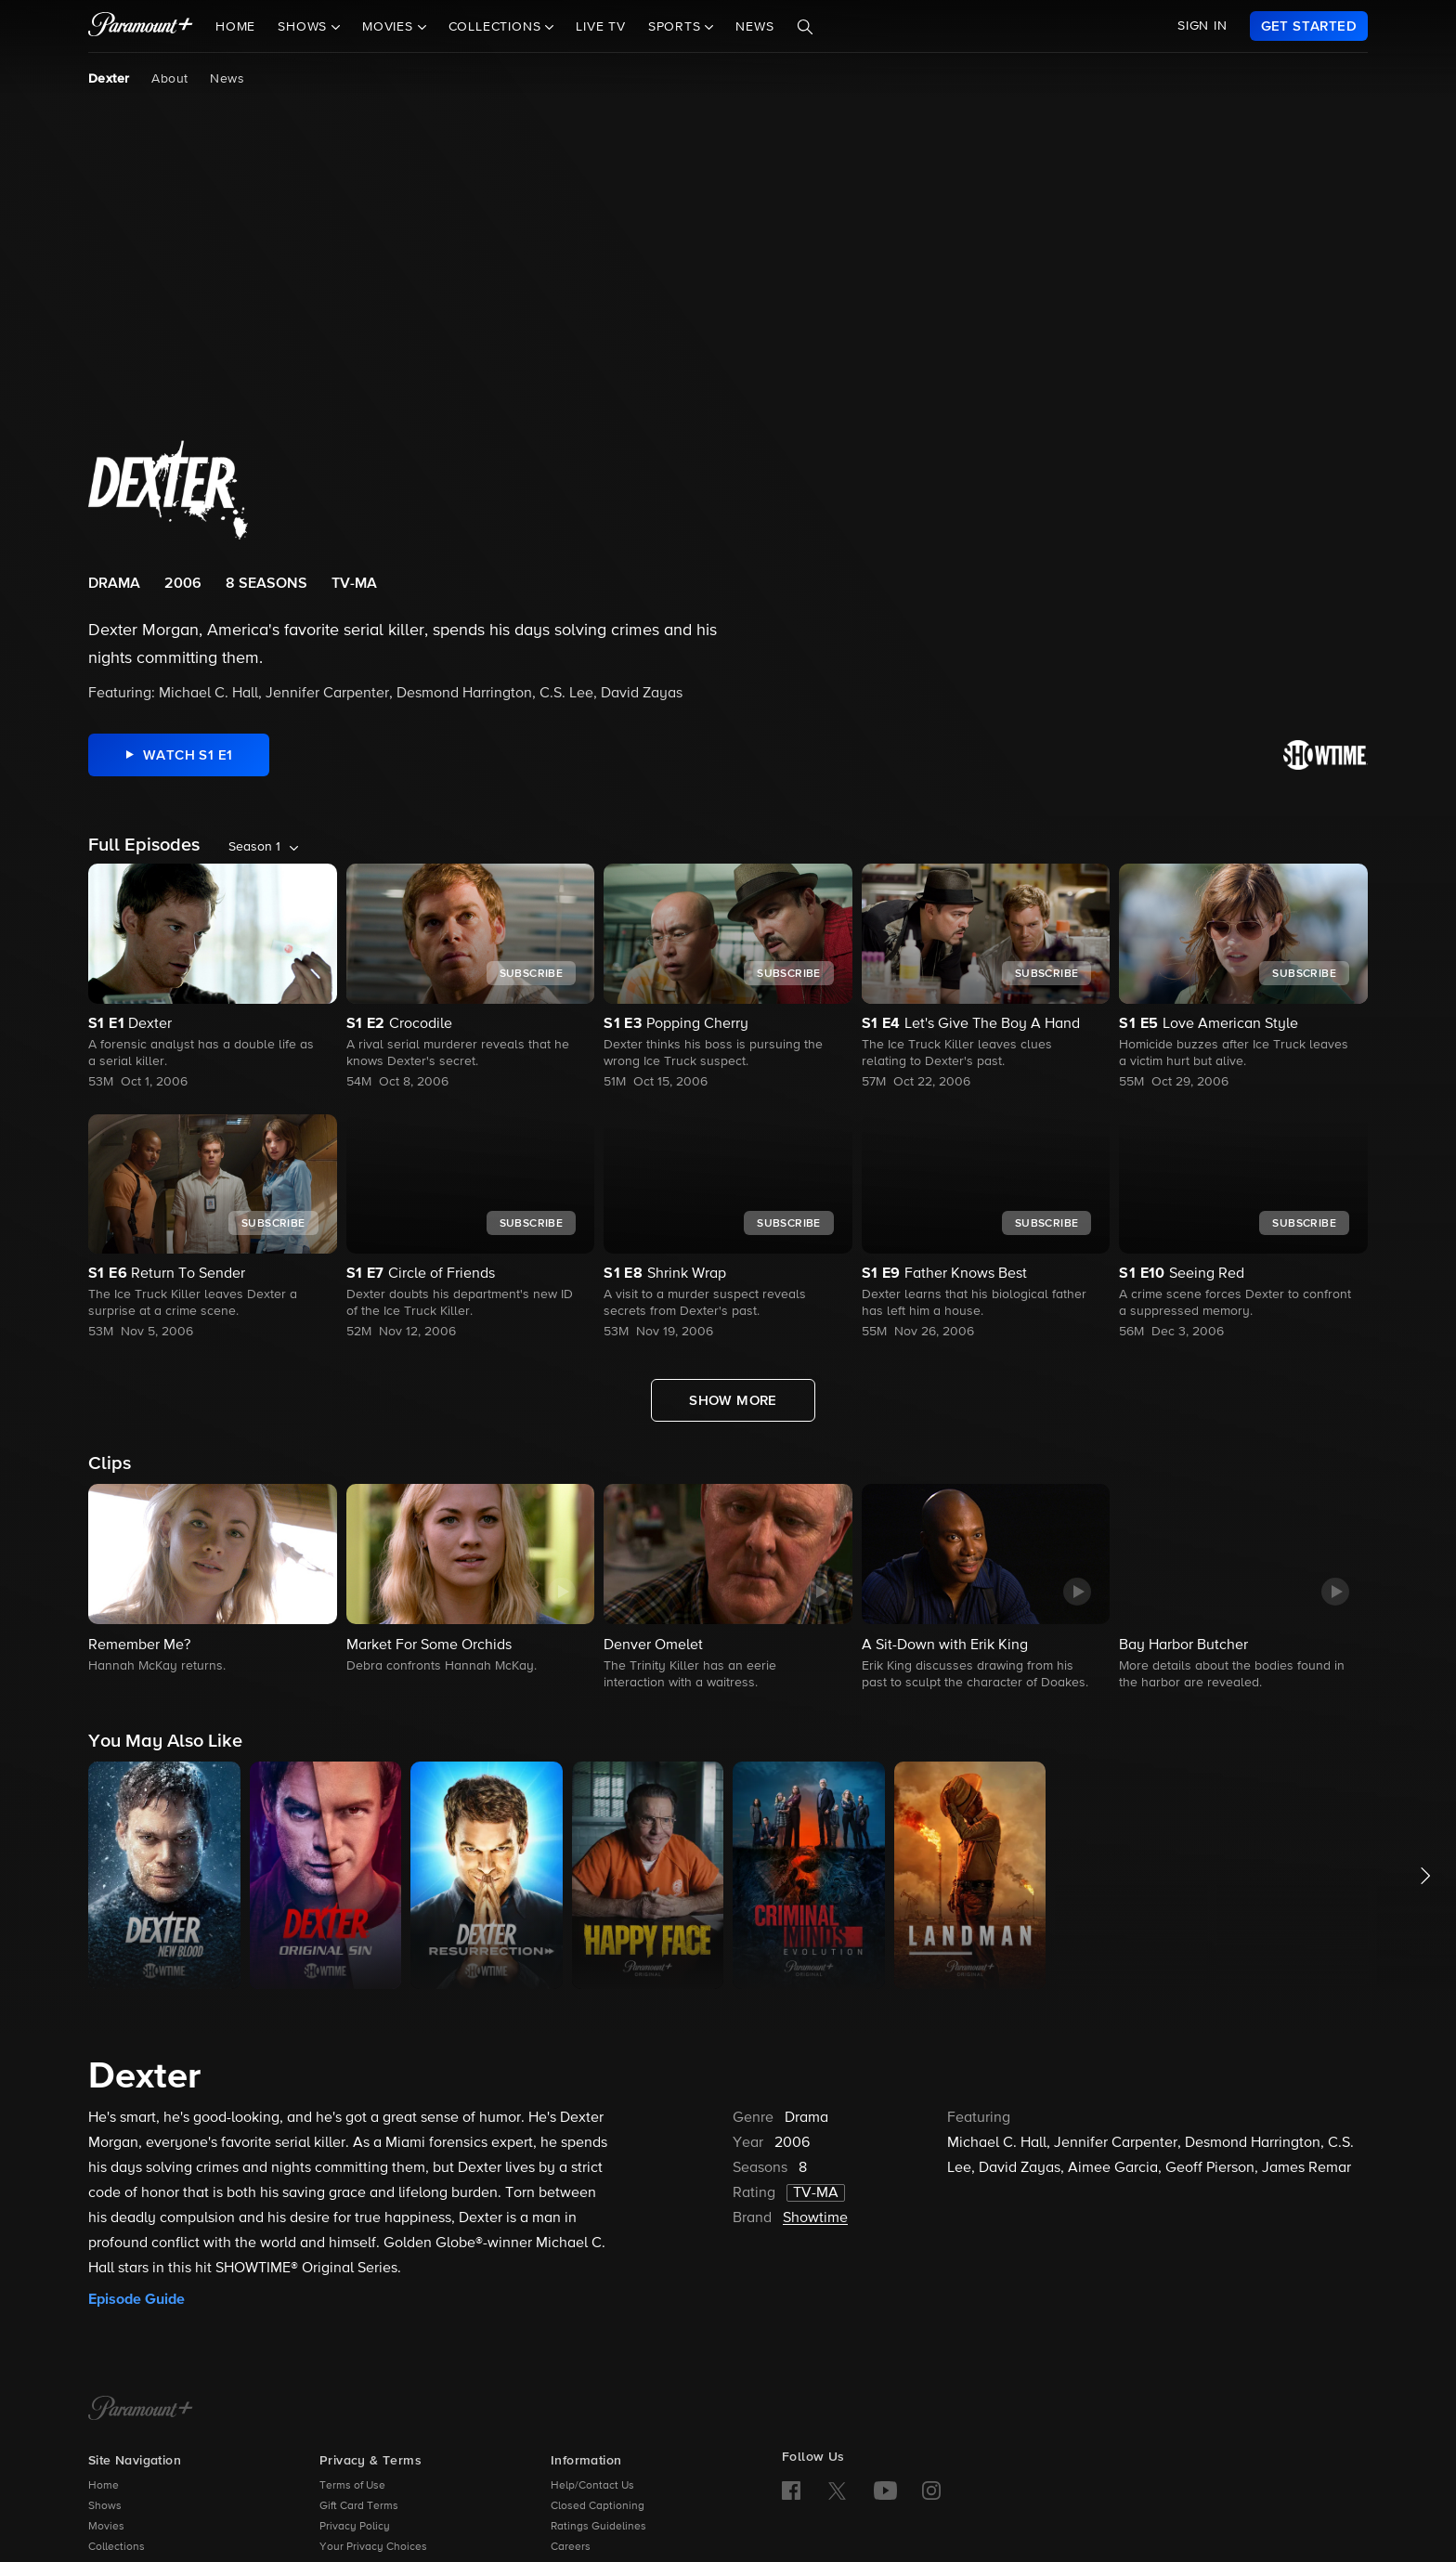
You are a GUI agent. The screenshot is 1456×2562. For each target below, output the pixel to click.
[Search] (805, 27)
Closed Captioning (597, 2506)
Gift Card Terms (358, 2506)
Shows (105, 2506)
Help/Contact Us (592, 2485)
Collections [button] (497, 26)
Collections (116, 2547)
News (754, 26)
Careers (571, 2547)
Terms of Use (352, 2485)
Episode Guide (136, 2299)
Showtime (815, 2218)
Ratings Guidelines (598, 2526)
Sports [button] (677, 26)
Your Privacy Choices (373, 2547)
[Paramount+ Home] (140, 2410)
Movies (106, 2526)
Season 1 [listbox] (254, 846)
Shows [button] (305, 26)
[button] (212, 1580)
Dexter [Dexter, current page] (108, 78)
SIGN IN (1202, 26)
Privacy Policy (354, 2526)
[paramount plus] (140, 26)
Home (235, 26)
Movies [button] (390, 26)
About (169, 78)
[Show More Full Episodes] (733, 1400)
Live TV (601, 26)
